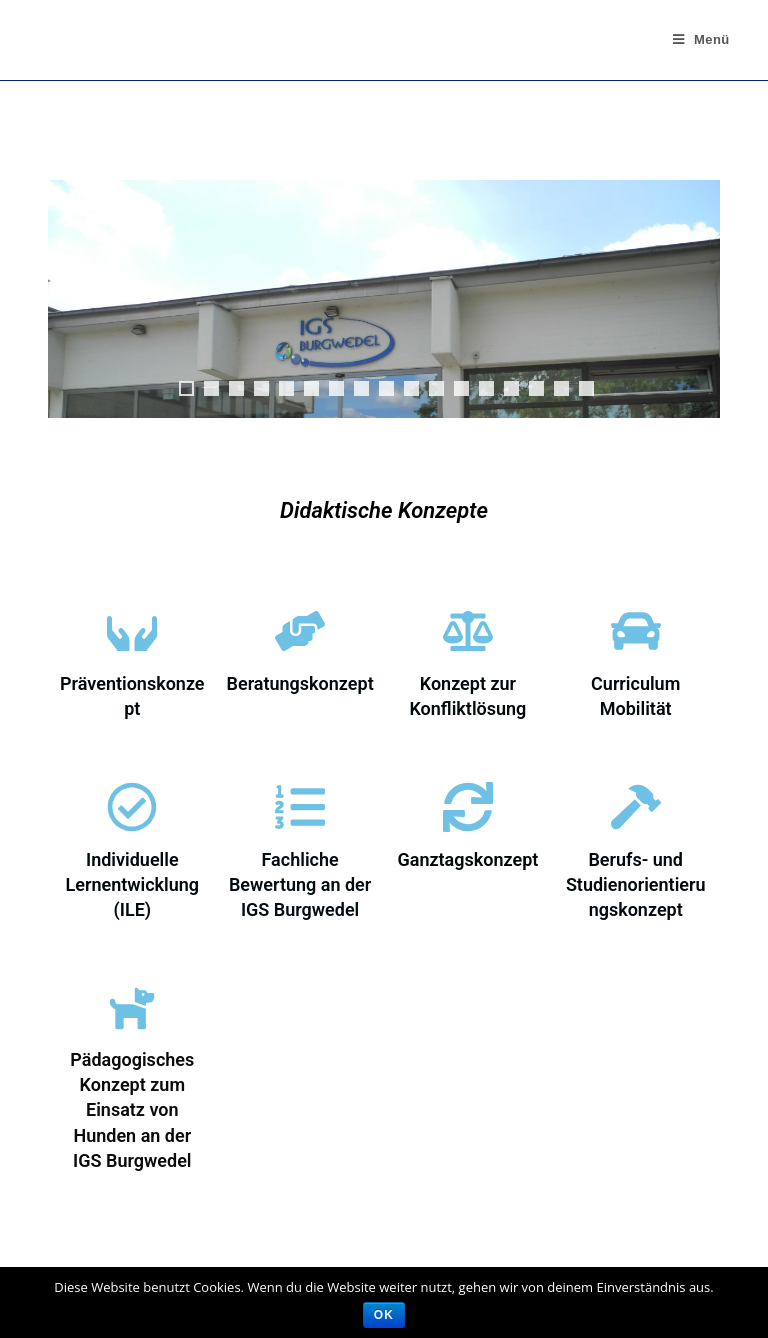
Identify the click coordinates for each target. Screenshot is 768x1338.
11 (436, 388)
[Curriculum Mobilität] (636, 631)
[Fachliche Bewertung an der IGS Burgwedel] (300, 807)
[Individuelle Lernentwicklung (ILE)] (132, 807)
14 (511, 388)
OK (384, 1315)
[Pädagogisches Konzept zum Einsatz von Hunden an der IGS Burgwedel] (132, 1007)
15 (536, 388)
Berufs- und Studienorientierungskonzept (636, 884)
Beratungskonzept (300, 683)
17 (586, 388)
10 (411, 388)
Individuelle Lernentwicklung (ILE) (133, 884)
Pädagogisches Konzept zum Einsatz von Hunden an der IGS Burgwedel (132, 1110)
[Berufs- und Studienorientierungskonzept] (636, 807)
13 (486, 388)
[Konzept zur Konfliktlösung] (468, 631)
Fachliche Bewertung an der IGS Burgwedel (300, 884)
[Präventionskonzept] (132, 631)
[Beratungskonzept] (300, 631)
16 (561, 388)
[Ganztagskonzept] (468, 807)
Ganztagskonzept (467, 859)
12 (461, 388)
